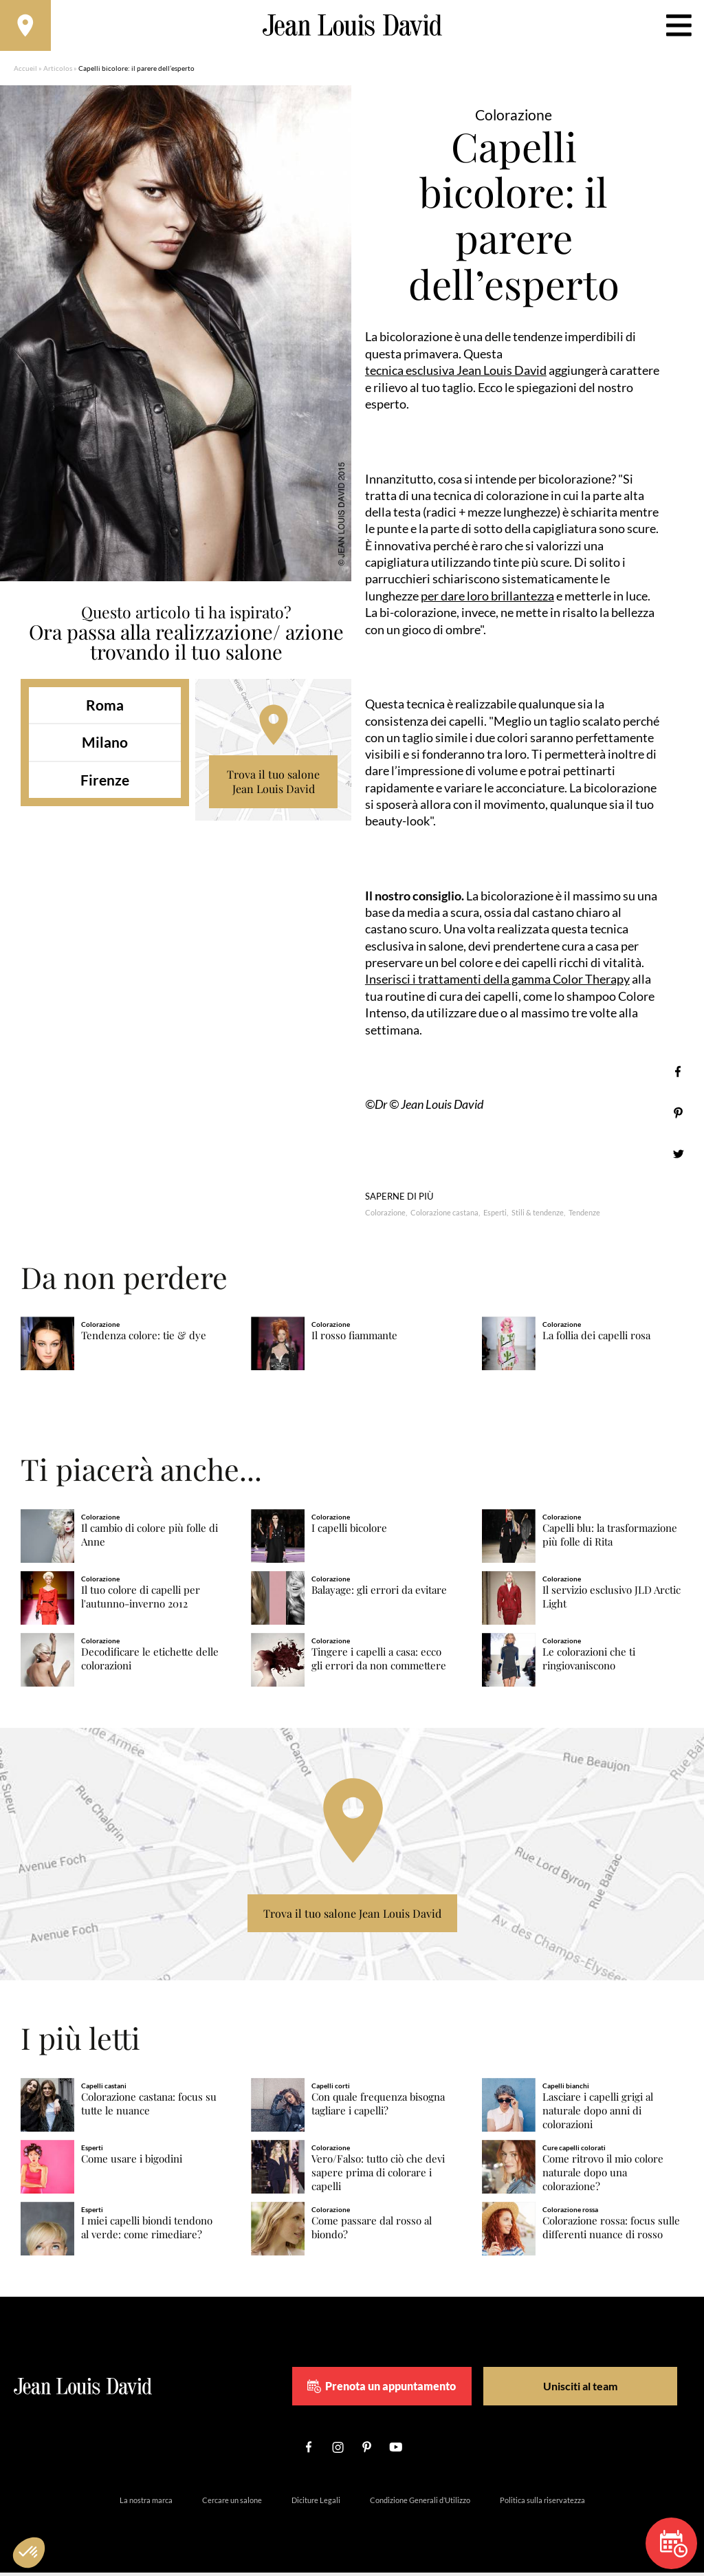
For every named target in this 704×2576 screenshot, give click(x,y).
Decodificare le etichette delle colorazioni (150, 1662)
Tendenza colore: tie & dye (143, 1339)
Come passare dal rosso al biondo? (371, 2231)
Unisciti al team (574, 2389)
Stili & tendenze (538, 1215)
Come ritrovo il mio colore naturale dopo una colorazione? (602, 2176)
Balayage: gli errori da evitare (379, 1593)
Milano (105, 746)
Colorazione (385, 1215)
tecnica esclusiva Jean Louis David (456, 374)
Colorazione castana (444, 1215)
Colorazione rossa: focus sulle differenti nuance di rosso (611, 2231)
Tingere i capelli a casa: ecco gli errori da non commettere (378, 1662)
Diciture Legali (316, 2503)
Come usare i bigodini (131, 2162)
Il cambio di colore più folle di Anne (149, 1539)
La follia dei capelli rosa (596, 1339)
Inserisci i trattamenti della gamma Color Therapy (497, 983)
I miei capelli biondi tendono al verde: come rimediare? (146, 2231)
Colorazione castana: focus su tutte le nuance (149, 2108)
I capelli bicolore (349, 1532)
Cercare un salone (232, 2503)
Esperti (495, 1215)
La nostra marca (146, 2503)
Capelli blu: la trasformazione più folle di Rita (609, 1539)
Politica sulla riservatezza (542, 2503)
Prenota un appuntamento (405, 2389)
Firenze (104, 783)
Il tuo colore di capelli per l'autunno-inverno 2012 (140, 1600)
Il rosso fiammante (354, 1339)
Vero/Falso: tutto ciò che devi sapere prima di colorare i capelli (378, 2176)
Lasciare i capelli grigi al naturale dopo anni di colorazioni (597, 2115)
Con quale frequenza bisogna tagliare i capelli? (378, 2108)
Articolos (57, 72)
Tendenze (584, 1215)
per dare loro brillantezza (487, 599)
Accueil (25, 72)
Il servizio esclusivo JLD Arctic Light (611, 1600)
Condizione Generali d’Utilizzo (420, 2503)
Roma (105, 708)
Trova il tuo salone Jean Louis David (273, 786)
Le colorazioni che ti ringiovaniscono (588, 1662)
